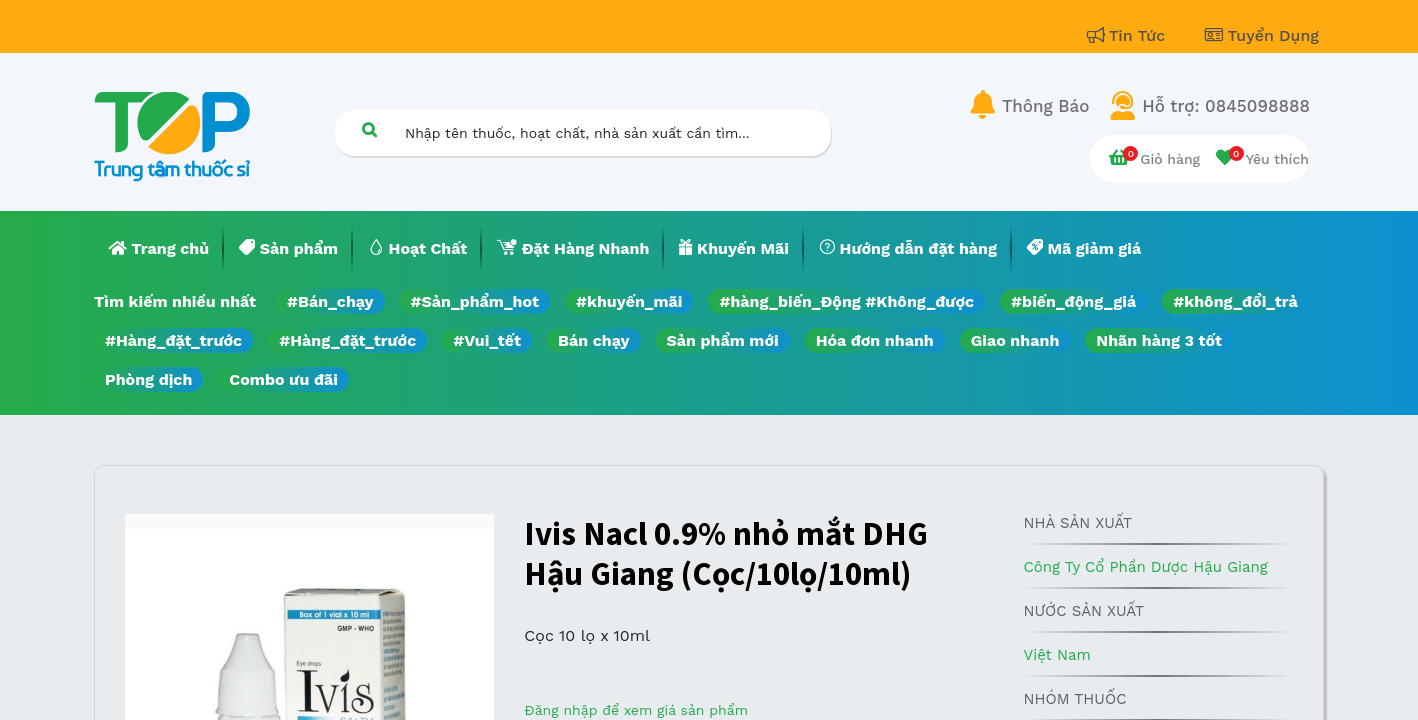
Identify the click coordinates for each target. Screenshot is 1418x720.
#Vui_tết (487, 340)
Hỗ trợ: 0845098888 (1226, 106)
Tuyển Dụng (1262, 35)
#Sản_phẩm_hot (475, 301)
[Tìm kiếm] (369, 129)
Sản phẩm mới (723, 340)
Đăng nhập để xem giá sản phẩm (636, 710)
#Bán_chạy (330, 301)
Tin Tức (1129, 35)
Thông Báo (1045, 106)
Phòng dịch (148, 379)
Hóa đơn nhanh (875, 340)
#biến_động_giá (1073, 301)
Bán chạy (593, 340)
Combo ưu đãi (283, 379)
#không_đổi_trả (1235, 301)
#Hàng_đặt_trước (173, 340)
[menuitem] (159, 249)
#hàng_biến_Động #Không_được (846, 301)
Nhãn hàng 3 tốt (1159, 340)
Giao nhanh (1015, 340)
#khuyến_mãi (629, 301)
